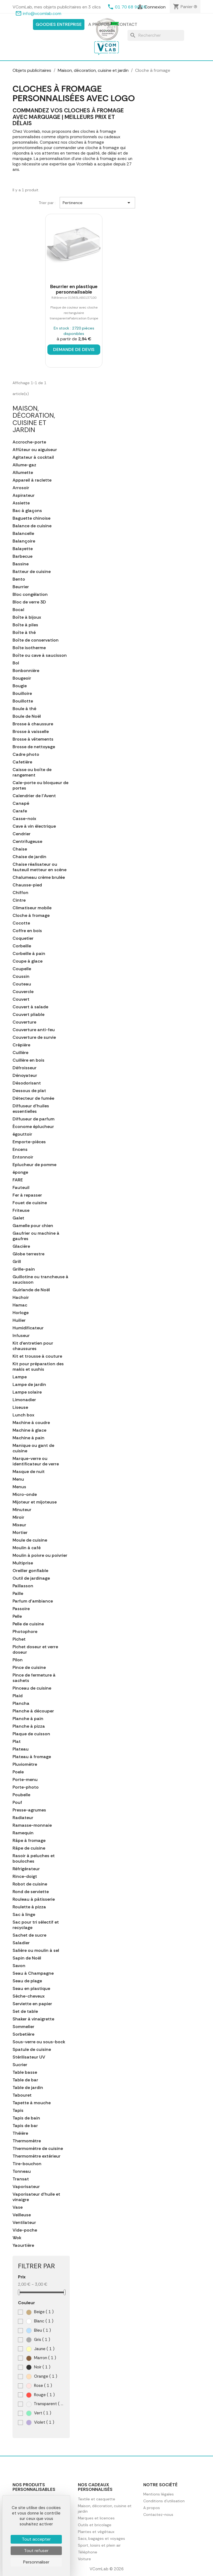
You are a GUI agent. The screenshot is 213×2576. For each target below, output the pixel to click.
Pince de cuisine (29, 1667)
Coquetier (23, 938)
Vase (18, 2207)
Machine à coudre (31, 1422)
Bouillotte (23, 701)
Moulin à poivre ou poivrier (40, 1555)
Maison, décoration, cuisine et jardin (34, 419)
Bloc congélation (30, 594)
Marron (41, 2358)
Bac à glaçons (27, 510)
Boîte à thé (24, 632)
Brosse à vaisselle (31, 731)
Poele (18, 1772)
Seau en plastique (31, 1988)
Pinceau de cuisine (32, 1688)
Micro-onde (25, 1494)
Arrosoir (21, 488)
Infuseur (21, 1335)
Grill (17, 1261)
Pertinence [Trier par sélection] (97, 202)
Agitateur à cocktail (33, 457)
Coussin (21, 976)
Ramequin (23, 1833)
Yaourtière (23, 2245)
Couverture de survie (34, 1037)
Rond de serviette (31, 1891)
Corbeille (22, 946)
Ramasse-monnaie (32, 1825)
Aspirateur (24, 495)
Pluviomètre (25, 1764)
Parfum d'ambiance (33, 1601)
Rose (39, 2386)
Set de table (25, 2011)
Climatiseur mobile (32, 908)
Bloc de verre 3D (29, 602)
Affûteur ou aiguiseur (35, 449)
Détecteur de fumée (33, 1098)
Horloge (21, 1312)
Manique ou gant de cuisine (33, 1448)
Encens (20, 1149)
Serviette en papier (32, 2004)
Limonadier (24, 1400)
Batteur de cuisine (32, 571)
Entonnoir (23, 1157)
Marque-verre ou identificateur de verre (36, 1461)
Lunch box (23, 1415)
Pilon (18, 1660)
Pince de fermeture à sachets (34, 1677)
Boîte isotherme (29, 648)
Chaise (20, 849)
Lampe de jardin (29, 1384)
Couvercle (23, 991)
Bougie (20, 686)
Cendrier (22, 834)
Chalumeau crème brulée (39, 877)
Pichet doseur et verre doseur (35, 1649)
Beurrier (21, 587)
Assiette (21, 503)
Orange (41, 2376)
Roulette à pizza (29, 1907)
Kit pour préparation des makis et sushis (38, 1366)
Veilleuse (22, 2215)
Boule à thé (24, 708)
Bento (19, 579)
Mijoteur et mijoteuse (35, 1502)
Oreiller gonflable (30, 1570)
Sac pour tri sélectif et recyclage (36, 1924)
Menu (18, 1479)
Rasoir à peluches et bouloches (34, 1858)
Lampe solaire (27, 1392)
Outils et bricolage (94, 2524)
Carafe (20, 811)
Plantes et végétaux (96, 2531)
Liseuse (20, 1407)
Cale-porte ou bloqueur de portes (40, 785)
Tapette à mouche (32, 2103)
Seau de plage (27, 1981)
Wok (17, 2238)
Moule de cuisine (30, 1540)
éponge (20, 1172)
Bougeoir (22, 678)
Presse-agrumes (29, 1810)
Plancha (21, 1703)
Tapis (18, 2110)
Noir (38, 2367)
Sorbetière (23, 2034)
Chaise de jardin (29, 856)
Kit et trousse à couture (37, 1356)
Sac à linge (24, 1914)
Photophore (25, 1631)
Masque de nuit (29, 1471)
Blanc (39, 2321)
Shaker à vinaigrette (33, 2019)
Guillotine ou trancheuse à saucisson (40, 1279)
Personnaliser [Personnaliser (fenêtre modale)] (36, 2562)
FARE (18, 1180)
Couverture (24, 1022)
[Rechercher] (155, 35)
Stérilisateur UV (29, 2057)
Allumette (23, 472)
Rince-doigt (25, 1876)
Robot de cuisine (30, 1884)
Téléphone (87, 2552)
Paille (18, 1593)
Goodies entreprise (59, 24)
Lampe (20, 1377)
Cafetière (22, 762)
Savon (19, 1965)
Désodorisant (27, 1083)
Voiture (84, 2558)
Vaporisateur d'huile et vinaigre (36, 2197)
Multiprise (23, 1563)
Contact (126, 24)
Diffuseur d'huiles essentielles (31, 1108)
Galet (18, 1218)
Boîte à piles (25, 625)
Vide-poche (25, 2230)
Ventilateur (24, 2222)
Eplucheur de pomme (34, 1164)
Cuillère (20, 1052)
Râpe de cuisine (29, 1848)
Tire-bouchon (27, 2164)
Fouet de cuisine (30, 1203)
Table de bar (25, 2080)
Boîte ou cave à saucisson (40, 655)
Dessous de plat (29, 1090)
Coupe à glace (27, 961)
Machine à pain (28, 1438)
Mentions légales (158, 2494)
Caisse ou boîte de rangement (32, 772)
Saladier (21, 1943)
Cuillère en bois (28, 1060)
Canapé (21, 803)
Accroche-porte (29, 442)
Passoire (21, 1608)
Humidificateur (28, 1328)
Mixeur (19, 1525)
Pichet (19, 1639)
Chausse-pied (27, 885)
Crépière (21, 1045)
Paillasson (23, 1586)
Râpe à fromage (29, 1840)
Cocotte (21, 923)
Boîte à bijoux (27, 617)
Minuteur (22, 1509)
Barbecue (22, 556)
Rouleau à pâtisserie (34, 1899)
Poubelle (21, 1795)
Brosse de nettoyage (34, 747)
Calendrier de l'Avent (34, 796)
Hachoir (21, 1297)
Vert (38, 2413)
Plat (17, 1741)
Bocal (18, 609)
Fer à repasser (27, 1195)
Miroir (18, 1517)
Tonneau (22, 2171)
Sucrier (20, 2064)
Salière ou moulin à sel (36, 1950)
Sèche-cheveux (29, 1996)
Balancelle (23, 533)
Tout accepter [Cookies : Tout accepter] (36, 2539)
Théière (20, 2133)
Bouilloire (22, 693)
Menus (19, 1487)
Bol (16, 663)
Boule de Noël (27, 716)
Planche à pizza (29, 1726)
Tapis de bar (25, 2125)
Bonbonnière (26, 670)
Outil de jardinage (31, 1578)
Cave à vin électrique (34, 826)
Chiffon (20, 892)
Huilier (19, 1320)
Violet (40, 2422)
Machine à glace (29, 1430)
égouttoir (22, 1134)
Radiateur (23, 1817)
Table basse (25, 2072)
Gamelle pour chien (33, 1225)
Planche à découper (33, 1711)
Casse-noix (24, 818)
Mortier (20, 1532)
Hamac (20, 1305)
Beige (40, 2312)
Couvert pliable (28, 1014)
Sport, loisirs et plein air (99, 2545)
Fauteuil (21, 1187)
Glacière (21, 1246)
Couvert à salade (30, 1007)
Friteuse (21, 1210)
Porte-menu (25, 1779)
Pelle (17, 1616)
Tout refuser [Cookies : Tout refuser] (36, 2550)
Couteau (22, 984)
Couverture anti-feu (34, 1030)
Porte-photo (26, 1787)
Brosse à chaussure (33, 724)
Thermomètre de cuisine (38, 2148)
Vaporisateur (26, 2186)
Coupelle (22, 969)
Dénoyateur (25, 1075)
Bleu (38, 2330)
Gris (38, 2340)
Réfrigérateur (26, 1869)
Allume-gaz (24, 465)
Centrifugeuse (27, 841)
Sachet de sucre (29, 1935)
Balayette (23, 548)
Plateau (21, 1749)
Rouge (40, 2395)
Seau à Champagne (33, 1973)
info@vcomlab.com (42, 13)
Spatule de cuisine (32, 2049)
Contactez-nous (158, 2514)
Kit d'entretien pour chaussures (33, 1346)
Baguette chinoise (31, 518)
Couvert (21, 999)
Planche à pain (28, 1718)
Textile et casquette (96, 2499)
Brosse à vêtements (33, 739)
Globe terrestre (28, 1254)
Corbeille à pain (29, 953)
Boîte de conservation (36, 640)
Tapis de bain (26, 2118)
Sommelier (23, 2026)
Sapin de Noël (27, 1958)
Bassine (21, 564)
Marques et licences (96, 2518)
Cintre (19, 900)
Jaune (40, 2349)
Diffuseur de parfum (33, 1119)
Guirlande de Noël (31, 1290)
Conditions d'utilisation (164, 2500)
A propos (99, 24)
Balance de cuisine (32, 526)
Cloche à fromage (31, 915)
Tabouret (22, 2095)
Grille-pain (24, 1269)
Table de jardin (28, 2087)
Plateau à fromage (32, 1757)
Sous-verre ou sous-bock (39, 2042)
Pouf (17, 1802)
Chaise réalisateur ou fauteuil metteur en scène (39, 867)
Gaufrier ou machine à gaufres (36, 1236)
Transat (21, 2179)
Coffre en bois (27, 930)
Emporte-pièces (29, 1142)
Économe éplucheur (33, 1126)
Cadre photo (26, 754)
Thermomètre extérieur (36, 2156)
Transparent (45, 2404)
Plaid (18, 1696)
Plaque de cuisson (31, 1734)
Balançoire (24, 541)
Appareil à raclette (32, 480)
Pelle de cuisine (28, 1624)
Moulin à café (27, 1548)
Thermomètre (27, 2141)
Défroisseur (24, 1068)
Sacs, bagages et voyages (101, 2538)
